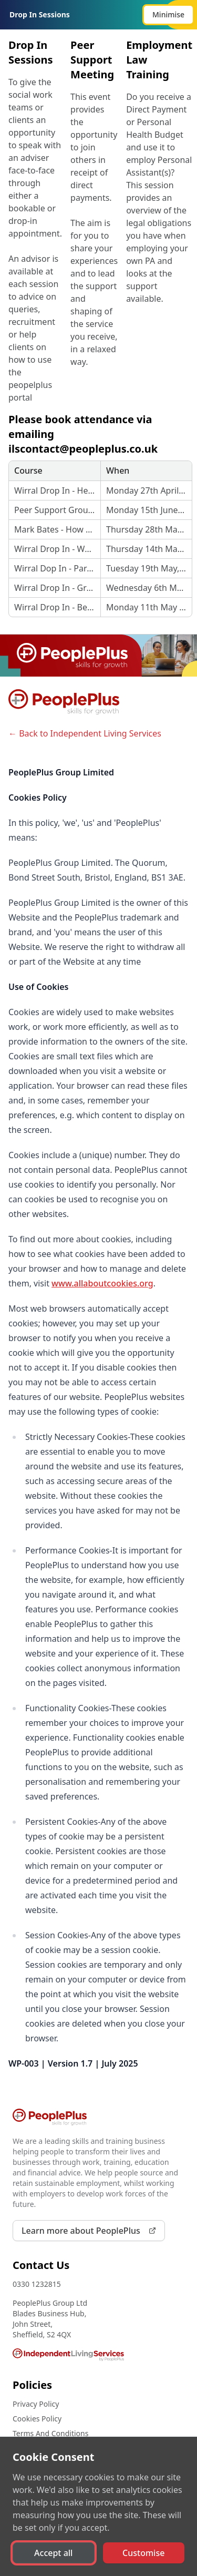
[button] (168, 14)
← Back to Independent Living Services (84, 733)
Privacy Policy (36, 2404)
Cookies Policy (37, 2419)
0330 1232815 (37, 2284)
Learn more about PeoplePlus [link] (89, 2230)
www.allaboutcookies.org (102, 1283)
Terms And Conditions (50, 2433)
